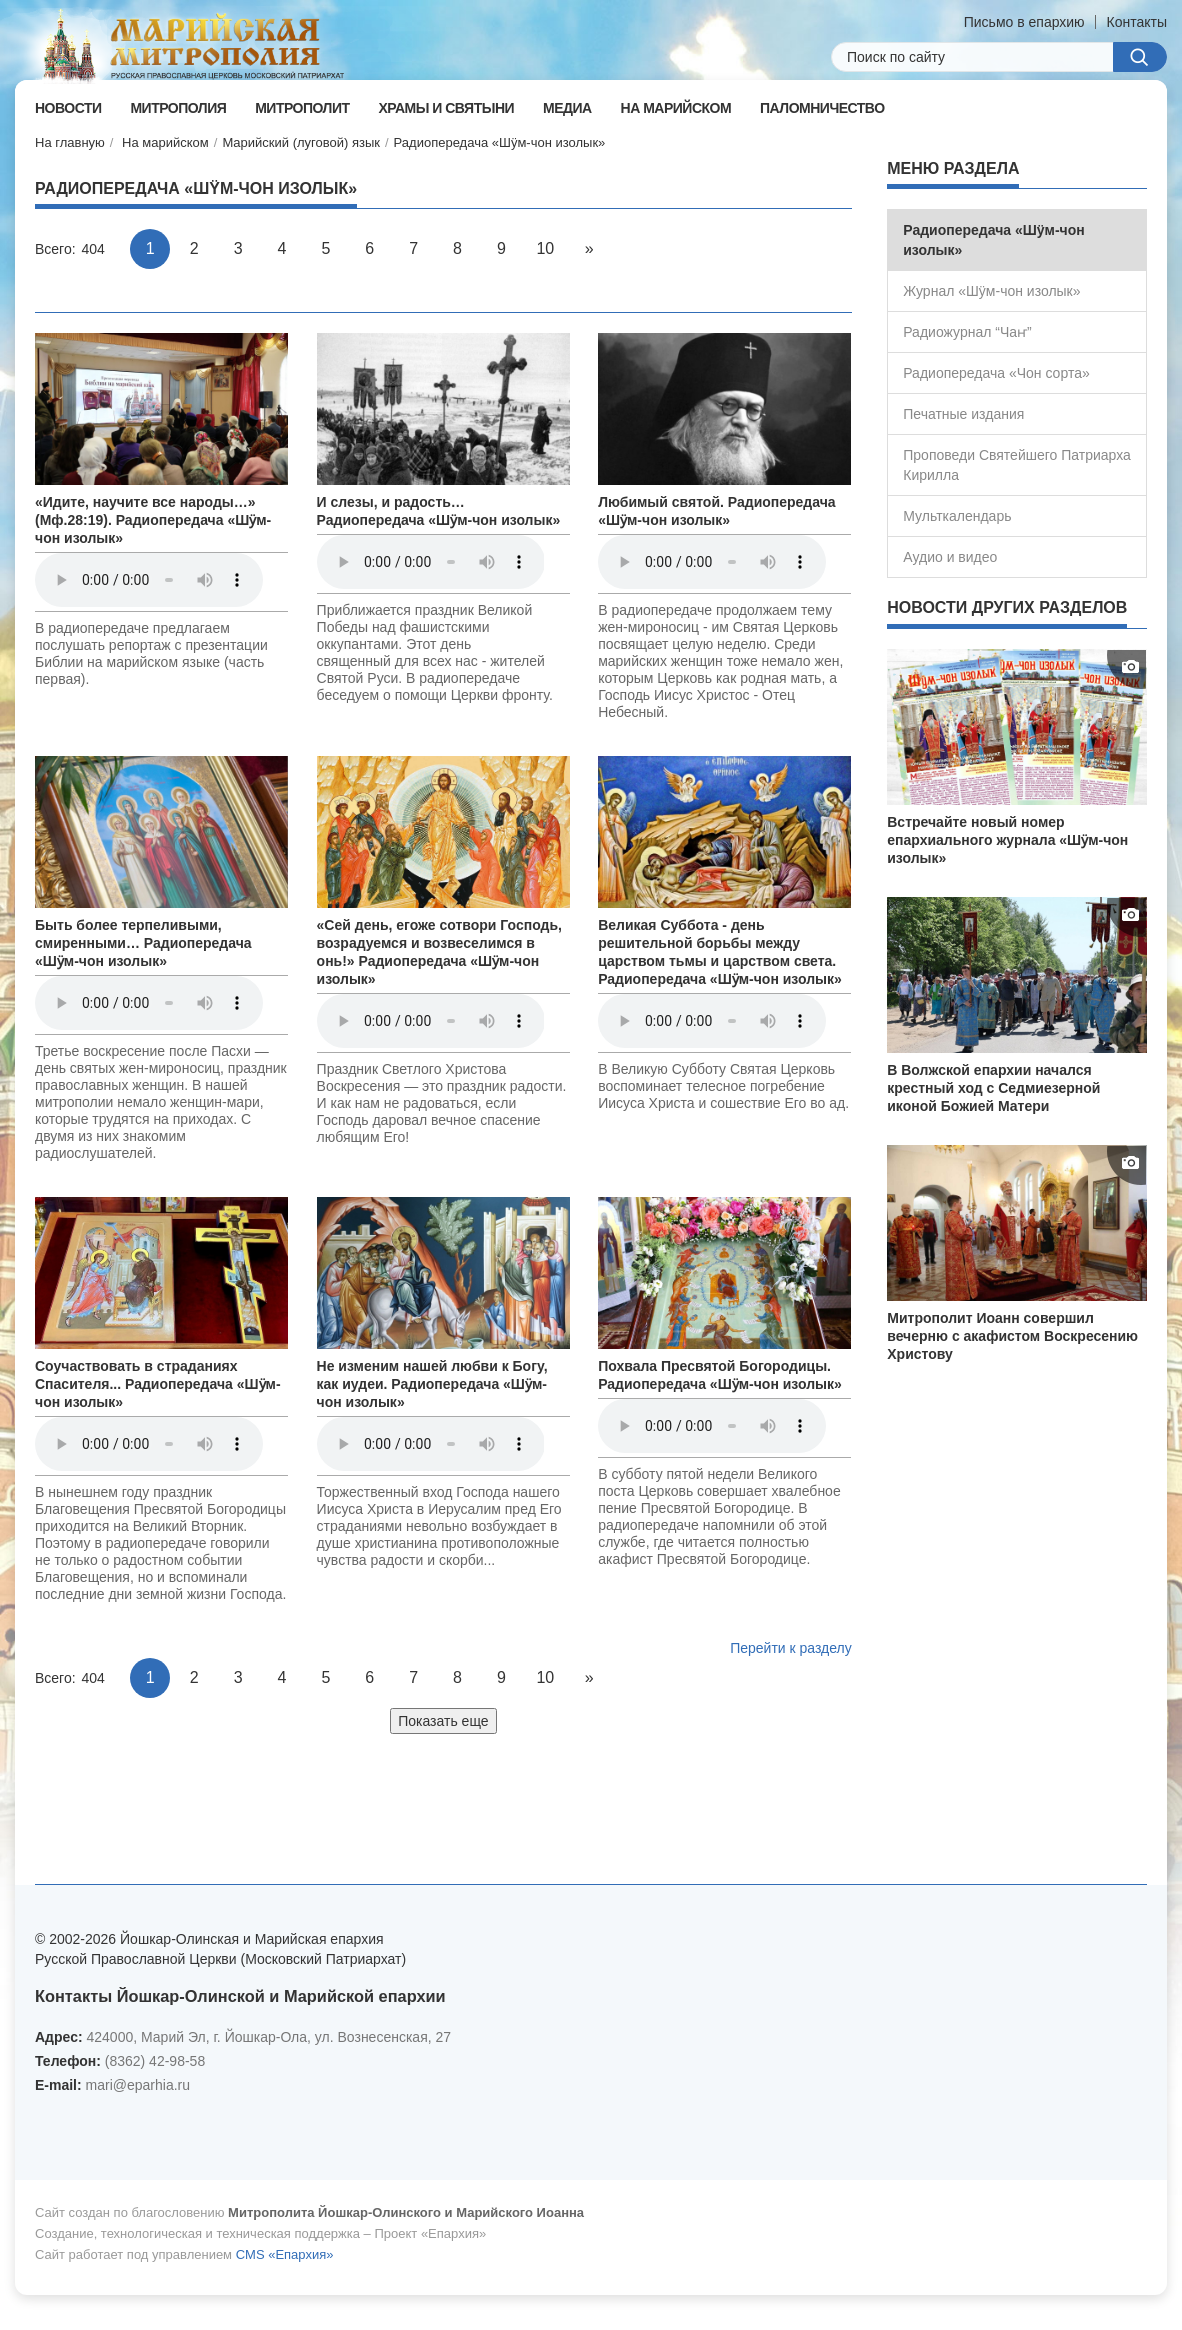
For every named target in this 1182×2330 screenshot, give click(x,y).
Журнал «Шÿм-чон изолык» (991, 291)
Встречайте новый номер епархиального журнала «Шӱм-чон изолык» (1007, 840)
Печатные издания (963, 414)
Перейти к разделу (791, 1648)
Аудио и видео (950, 557)
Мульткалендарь (957, 516)
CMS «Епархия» (285, 2254)
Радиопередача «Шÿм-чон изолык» (500, 142)
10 (545, 248)
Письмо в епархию (1024, 22)
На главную (70, 142)
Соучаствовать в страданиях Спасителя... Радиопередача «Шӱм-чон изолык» (158, 1384)
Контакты (1137, 22)
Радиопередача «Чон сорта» (996, 373)
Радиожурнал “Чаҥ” (967, 332)
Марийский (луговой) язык (301, 142)
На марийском (165, 142)
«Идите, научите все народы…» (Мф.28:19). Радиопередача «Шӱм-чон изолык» (153, 520)
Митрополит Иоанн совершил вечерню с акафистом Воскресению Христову (1012, 1336)
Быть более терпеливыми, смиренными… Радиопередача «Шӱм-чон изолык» (143, 943)
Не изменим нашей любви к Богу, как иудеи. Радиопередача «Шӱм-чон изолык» (432, 1384)
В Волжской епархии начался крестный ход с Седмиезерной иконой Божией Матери (993, 1088)
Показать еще (443, 1721)
